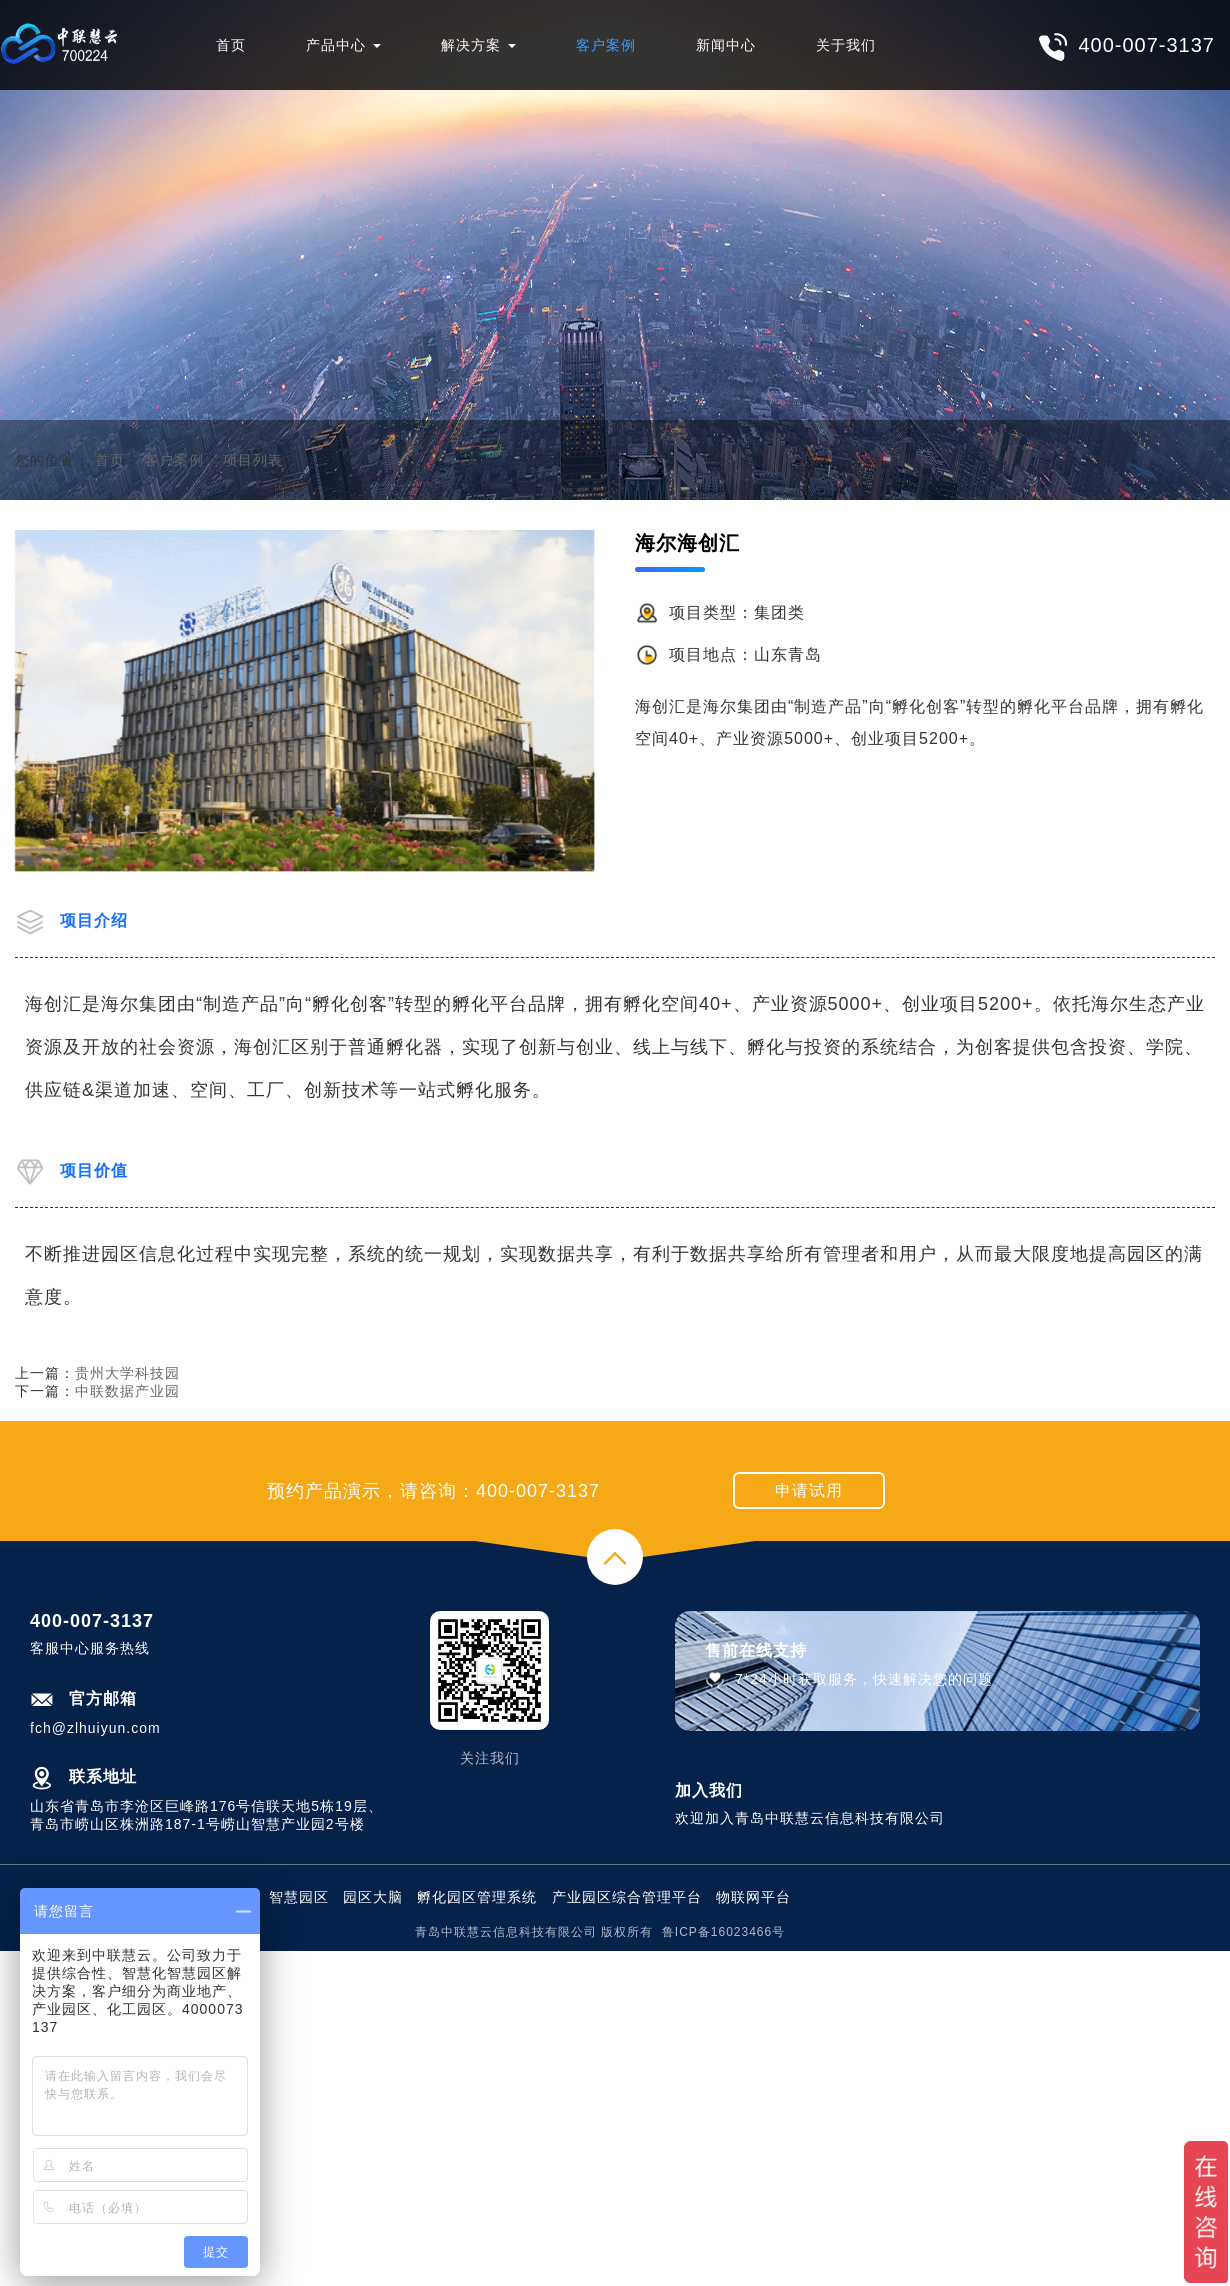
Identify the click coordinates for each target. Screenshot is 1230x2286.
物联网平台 (753, 1897)
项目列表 (253, 460)
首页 (231, 45)
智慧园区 (299, 1897)
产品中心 (343, 45)
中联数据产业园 (127, 1391)
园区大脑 (373, 1897)
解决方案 (478, 45)
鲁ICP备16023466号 (723, 1932)
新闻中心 (726, 45)
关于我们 (846, 45)
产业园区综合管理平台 (627, 1897)
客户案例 (606, 45)
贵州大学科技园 (127, 1373)
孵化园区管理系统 (477, 1897)
